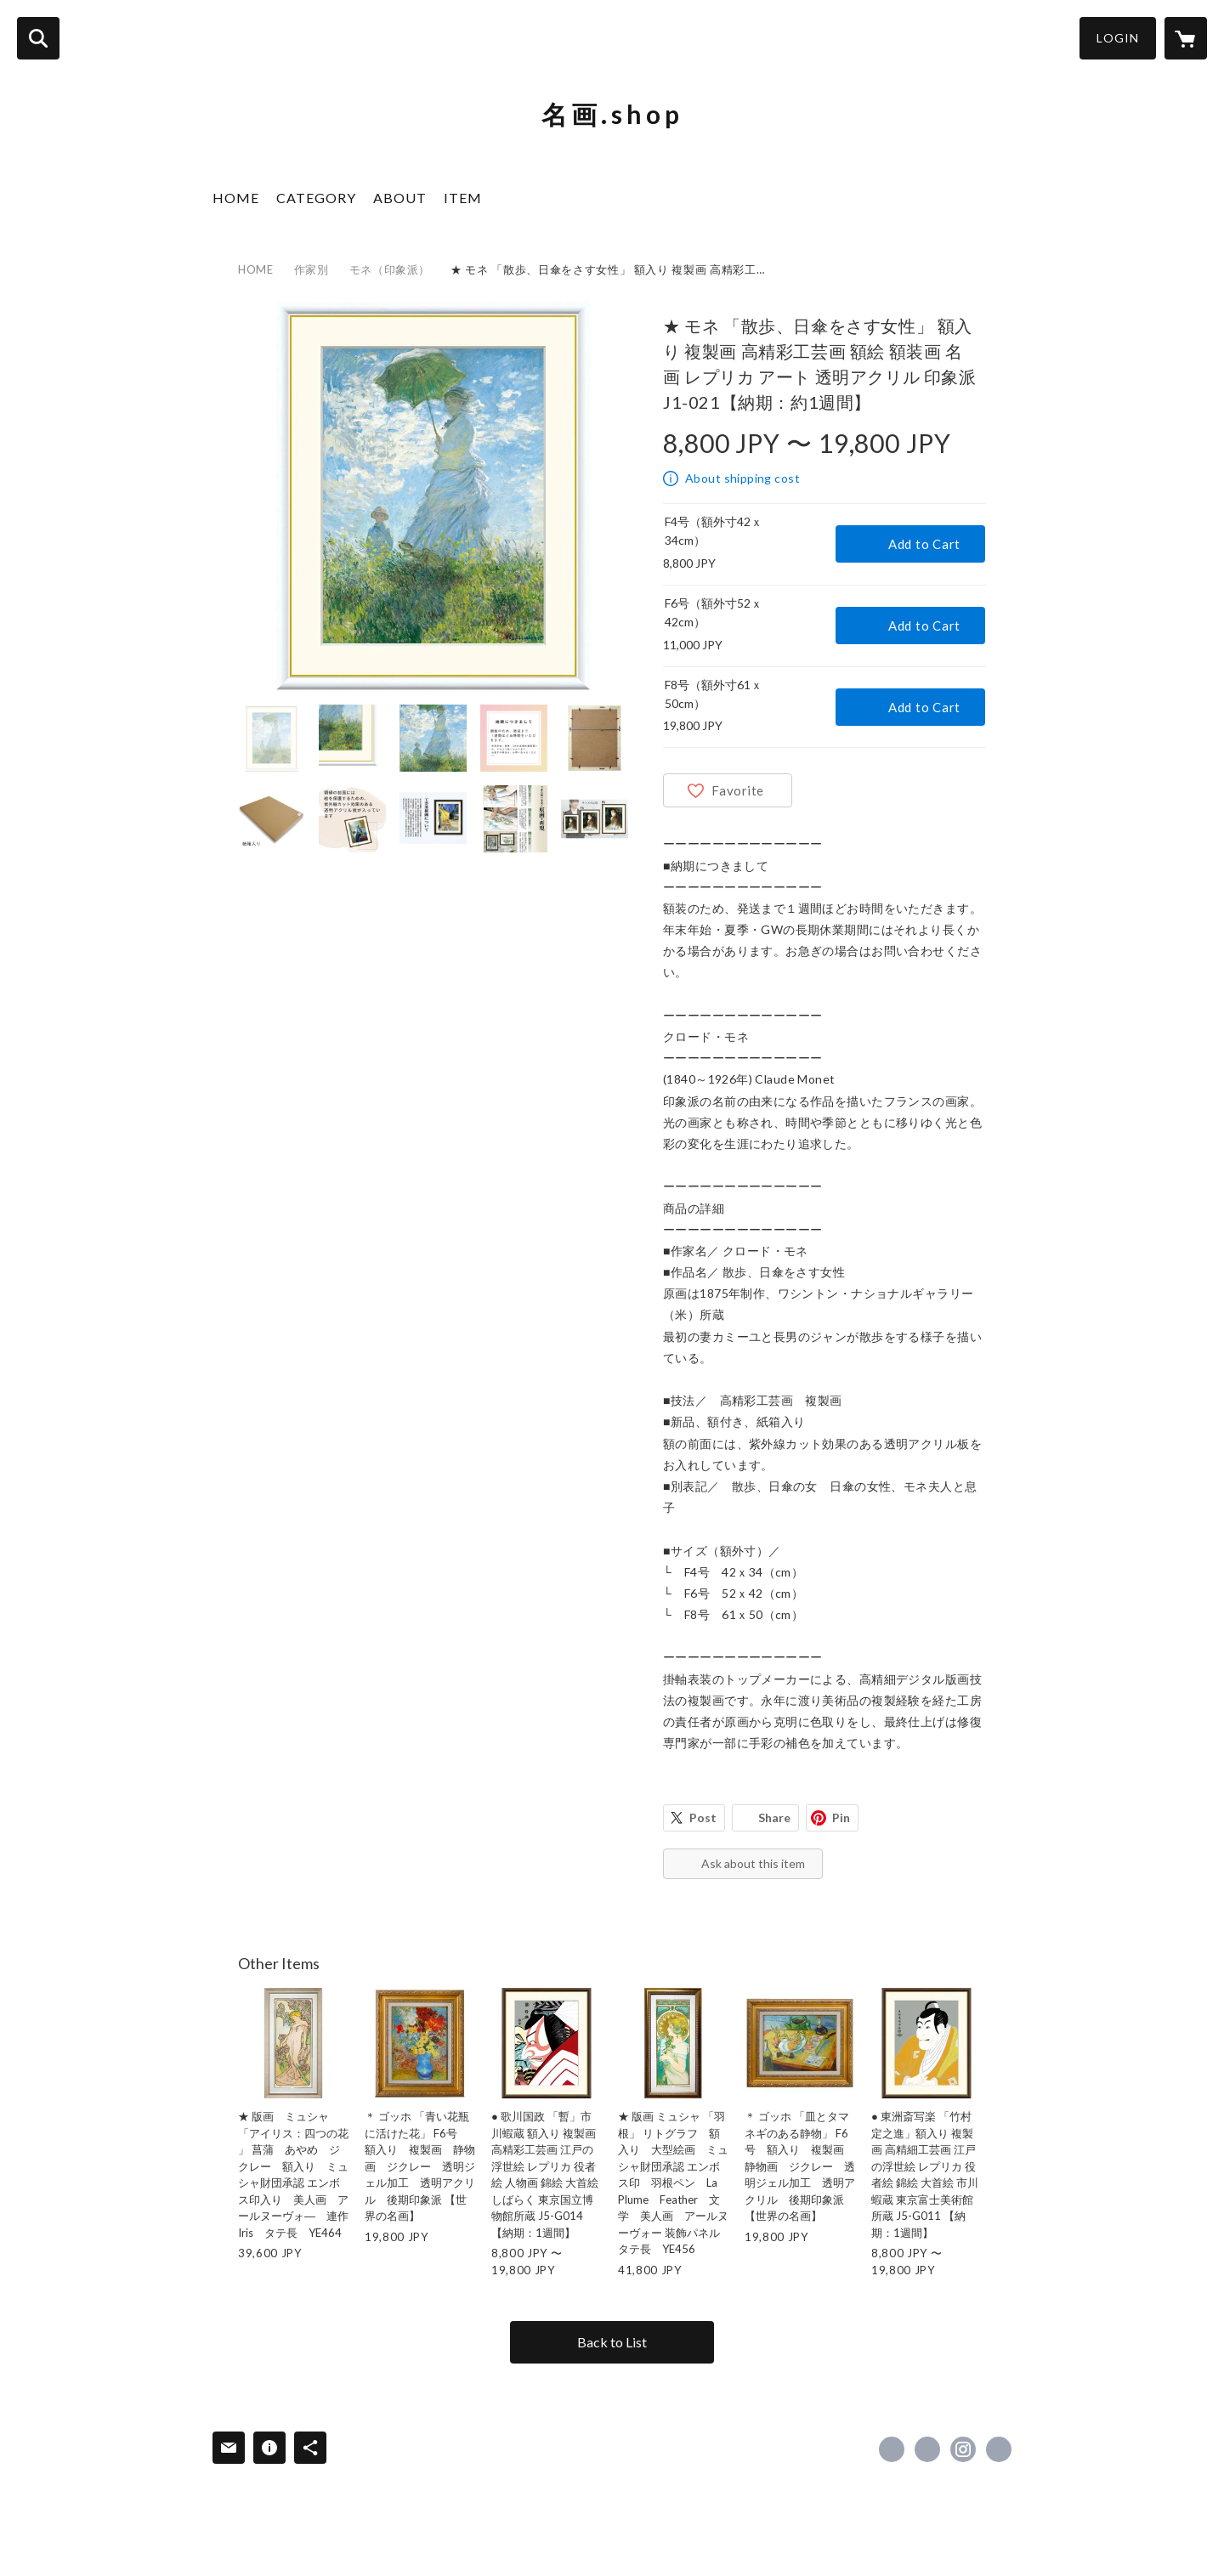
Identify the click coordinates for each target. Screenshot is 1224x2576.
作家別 (311, 269)
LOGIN (1117, 38)
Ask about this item (753, 1863)
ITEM (463, 198)
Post (703, 1817)
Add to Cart (924, 544)
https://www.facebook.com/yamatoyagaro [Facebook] (891, 2449)
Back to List (612, 2342)
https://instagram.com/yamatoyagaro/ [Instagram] (963, 2449)
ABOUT (400, 198)
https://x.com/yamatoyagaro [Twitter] (927, 2449)
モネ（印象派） (390, 269)
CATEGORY (316, 198)
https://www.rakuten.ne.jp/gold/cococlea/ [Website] (999, 2449)
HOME (235, 198)
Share (774, 1817)
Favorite (737, 790)
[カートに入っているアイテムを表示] (1185, 38)
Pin (841, 1817)
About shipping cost (742, 478)
